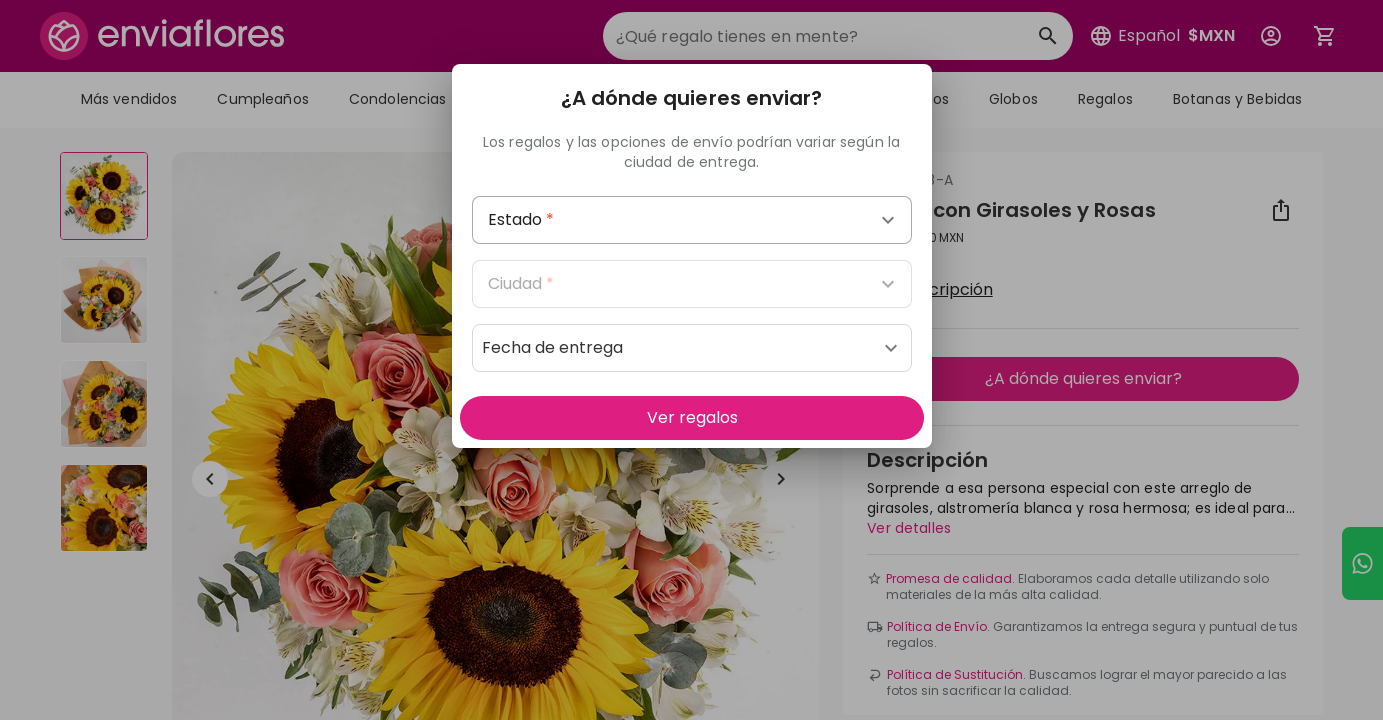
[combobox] (692, 220)
